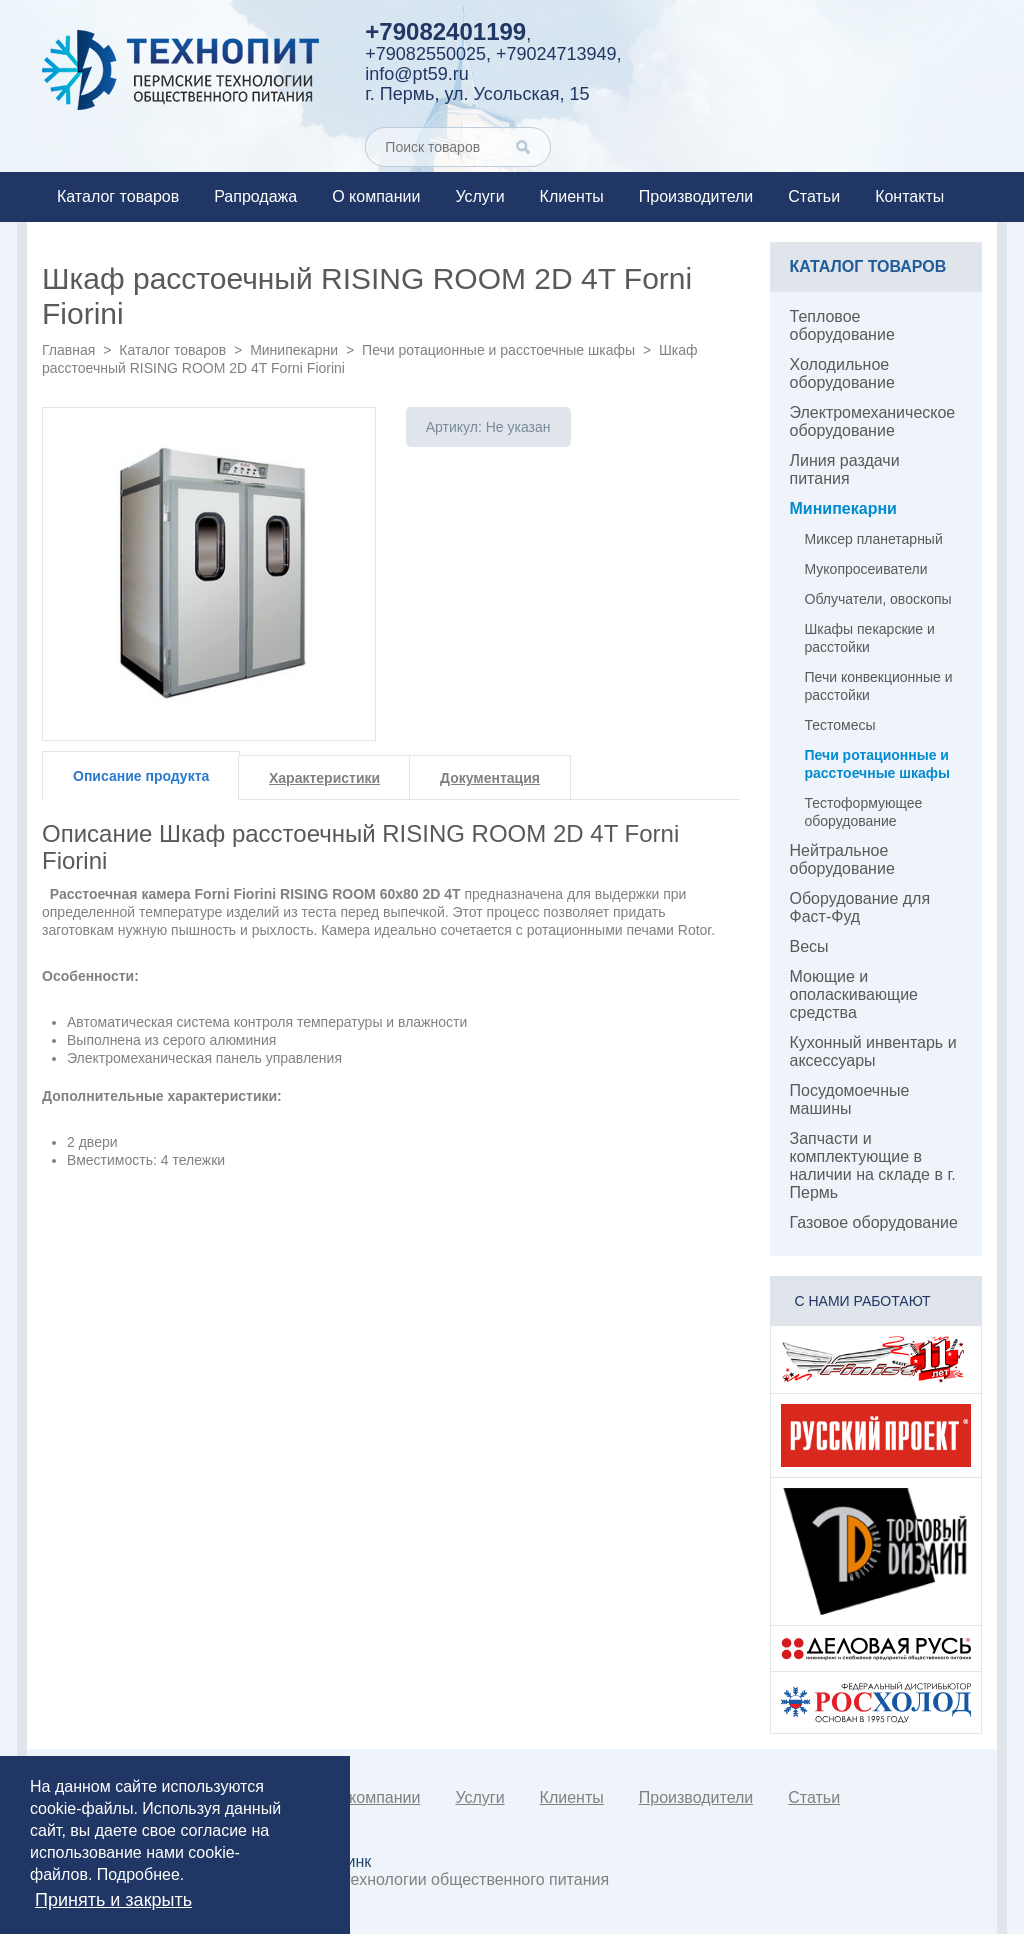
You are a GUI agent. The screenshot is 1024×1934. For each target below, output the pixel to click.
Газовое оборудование (874, 1222)
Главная (68, 350)
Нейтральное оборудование (842, 859)
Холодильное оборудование (842, 373)
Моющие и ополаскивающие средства (854, 994)
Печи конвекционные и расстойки (879, 686)
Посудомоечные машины (850, 1099)
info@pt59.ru (416, 74)
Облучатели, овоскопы (878, 599)
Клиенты (572, 196)
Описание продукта (141, 776)
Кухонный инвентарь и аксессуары (873, 1051)
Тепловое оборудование (842, 325)
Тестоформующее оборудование (864, 812)
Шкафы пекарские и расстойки (870, 638)
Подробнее (138, 1874)
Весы (809, 946)
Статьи (814, 196)
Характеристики (324, 778)
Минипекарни (294, 350)
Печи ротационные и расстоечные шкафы (498, 350)
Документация (490, 778)
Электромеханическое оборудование (873, 421)
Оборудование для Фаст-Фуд (860, 907)
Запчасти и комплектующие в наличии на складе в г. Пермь (873, 1165)
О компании (376, 196)
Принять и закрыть (113, 1900)
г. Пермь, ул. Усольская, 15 (477, 94)
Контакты (909, 196)
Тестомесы (840, 725)
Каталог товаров (118, 196)
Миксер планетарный (874, 539)
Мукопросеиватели (866, 569)
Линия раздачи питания (845, 469)
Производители (696, 196)
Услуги (479, 196)
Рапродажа (255, 196)
